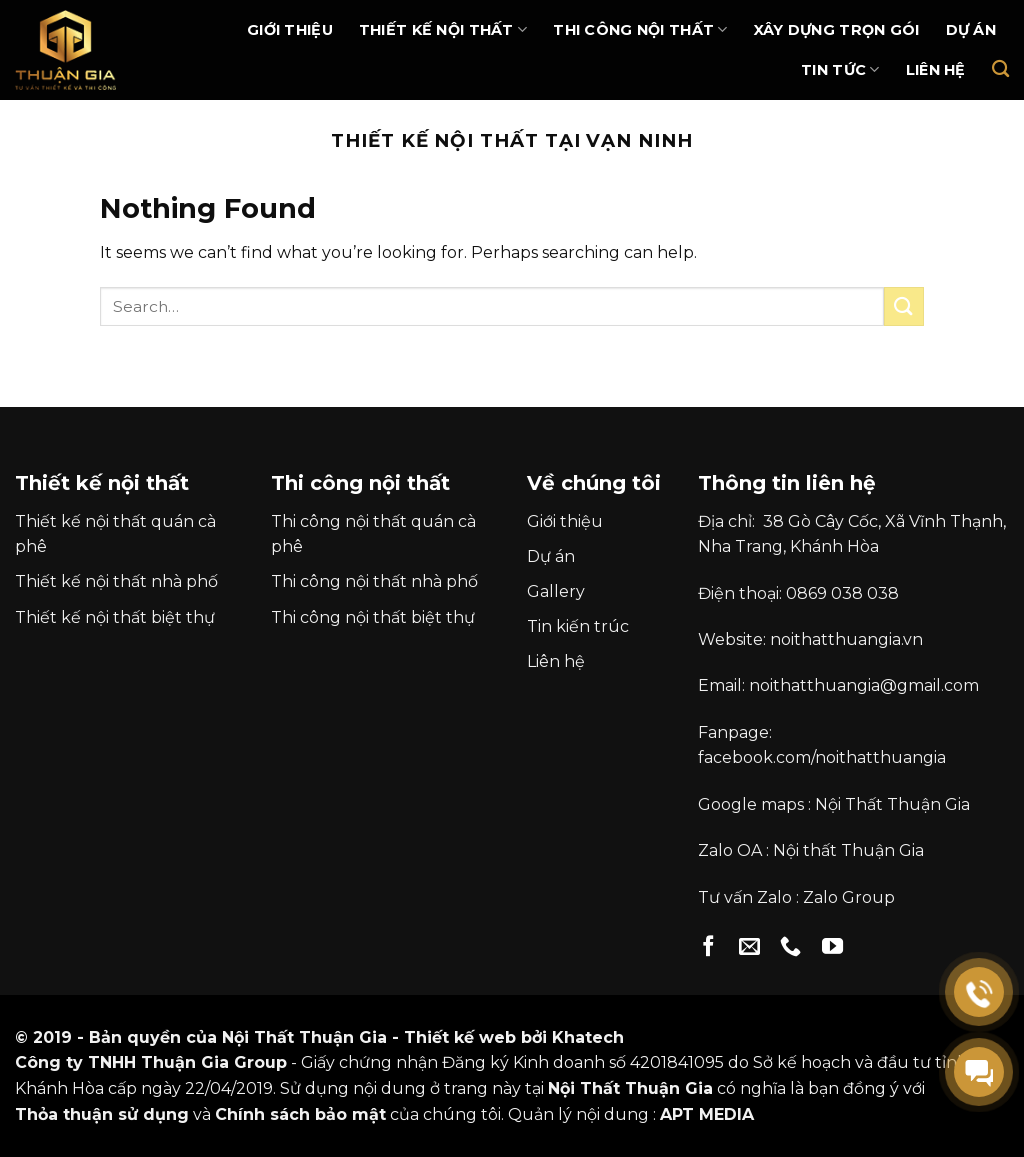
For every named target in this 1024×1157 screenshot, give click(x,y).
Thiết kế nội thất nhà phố (116, 581)
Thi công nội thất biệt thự (373, 617)
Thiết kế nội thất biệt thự (115, 617)
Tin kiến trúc (578, 626)
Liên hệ (936, 70)
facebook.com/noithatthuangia (822, 757)
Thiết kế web (460, 1037)
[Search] (1000, 69)
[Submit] (904, 306)
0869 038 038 (842, 593)
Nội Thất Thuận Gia (892, 804)
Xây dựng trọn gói (837, 30)
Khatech (588, 1037)
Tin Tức (840, 69)
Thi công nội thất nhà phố (374, 581)
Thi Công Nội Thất (640, 29)
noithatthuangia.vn (846, 639)
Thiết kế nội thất (443, 29)
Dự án (971, 30)
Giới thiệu (290, 30)
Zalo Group (849, 897)
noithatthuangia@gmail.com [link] (864, 685)
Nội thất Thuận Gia (848, 850)
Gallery (556, 591)
